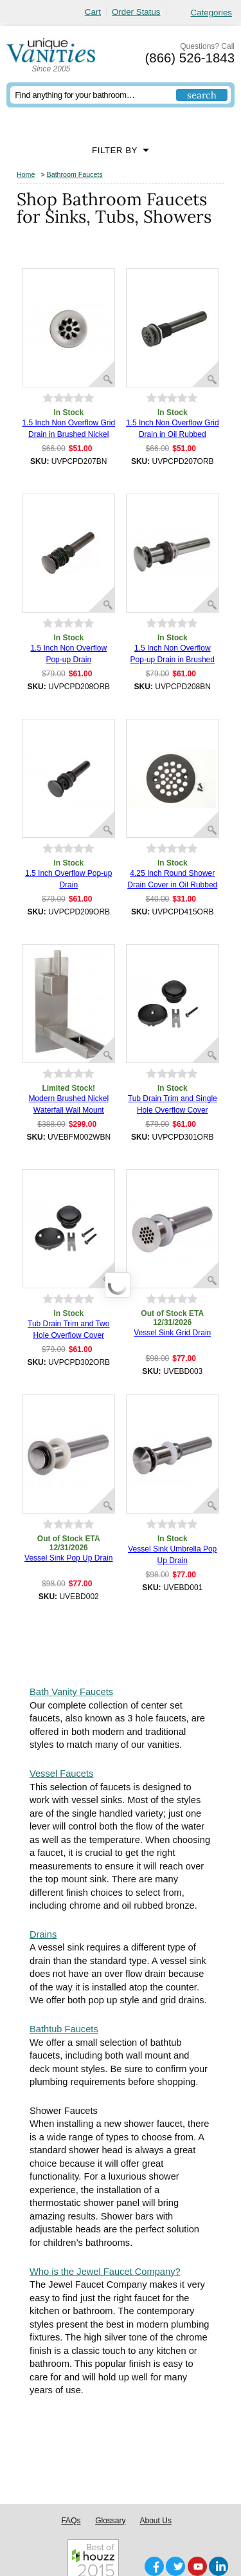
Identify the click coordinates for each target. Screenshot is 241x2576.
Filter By (115, 150)
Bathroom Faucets (75, 174)
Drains (43, 1934)
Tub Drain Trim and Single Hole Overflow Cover (172, 1104)
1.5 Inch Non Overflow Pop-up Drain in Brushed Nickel (172, 654)
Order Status (136, 12)
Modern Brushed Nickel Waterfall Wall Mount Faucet (68, 1105)
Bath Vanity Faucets (71, 1692)
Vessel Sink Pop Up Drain (68, 1557)
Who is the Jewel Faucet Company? (105, 2271)
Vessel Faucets (61, 1773)
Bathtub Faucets (64, 2029)
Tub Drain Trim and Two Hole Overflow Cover (68, 1329)
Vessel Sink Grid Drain (172, 1332)
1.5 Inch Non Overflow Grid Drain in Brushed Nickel (68, 428)
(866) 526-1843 (190, 58)
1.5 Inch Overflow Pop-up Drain (68, 879)
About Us (156, 2520)
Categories (211, 12)
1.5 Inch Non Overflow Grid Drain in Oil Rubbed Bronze (172, 429)
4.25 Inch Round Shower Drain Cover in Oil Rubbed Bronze (172, 880)
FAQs (70, 2520)
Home (26, 174)
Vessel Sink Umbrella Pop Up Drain (172, 1554)
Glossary (110, 2520)
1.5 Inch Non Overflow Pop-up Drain (68, 654)
